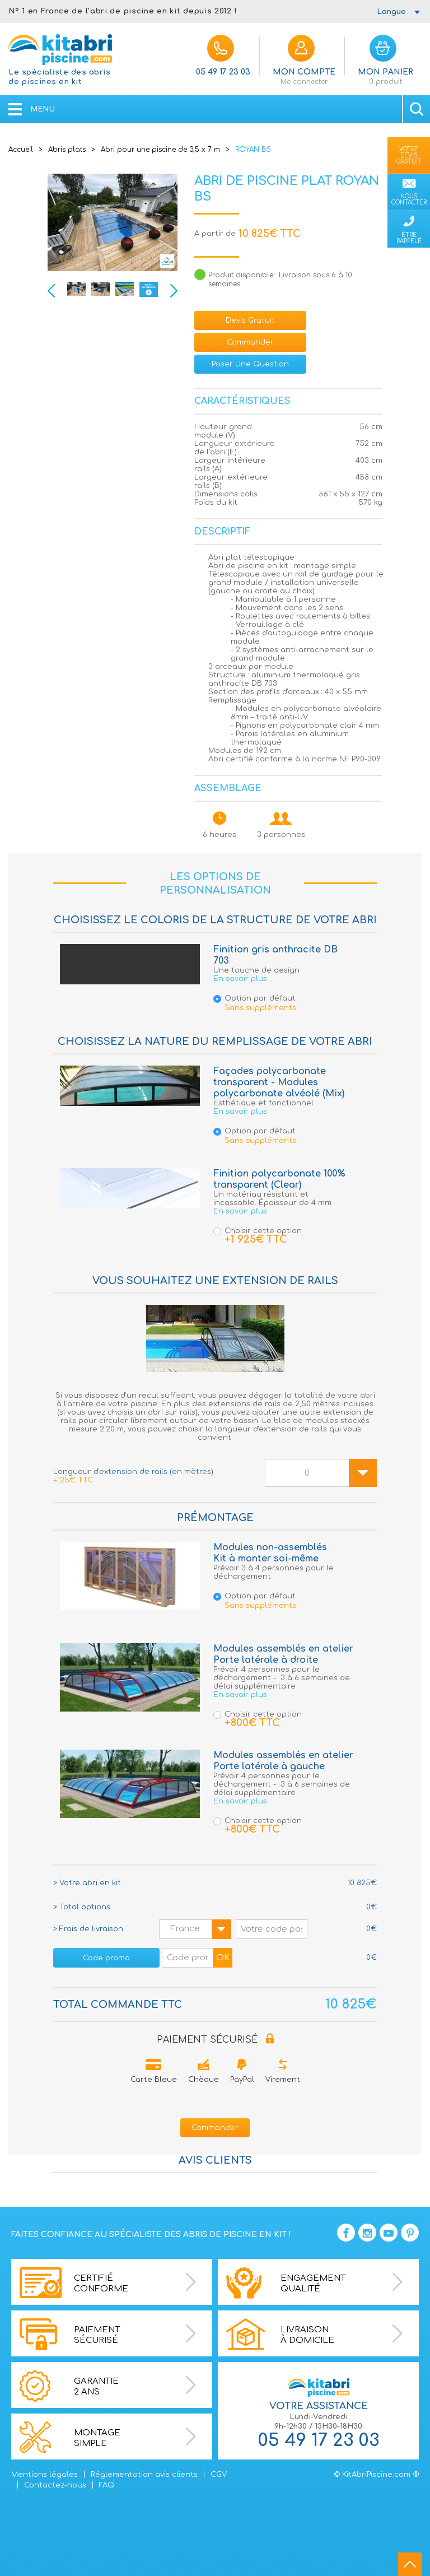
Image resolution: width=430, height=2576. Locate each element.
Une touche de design (256, 970)
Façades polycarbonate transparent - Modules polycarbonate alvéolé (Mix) (278, 1082)
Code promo (106, 1958)
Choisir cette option (257, 1235)
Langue (391, 12)
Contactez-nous (55, 2485)
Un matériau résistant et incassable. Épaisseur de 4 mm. (273, 1199)
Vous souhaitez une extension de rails (215, 1280)
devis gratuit (250, 320)
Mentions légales (44, 2475)
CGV (219, 2475)
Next (173, 290)
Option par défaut (283, 1003)
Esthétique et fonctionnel (263, 1103)
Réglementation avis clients (144, 2475)
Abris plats (67, 150)
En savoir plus (240, 979)
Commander (250, 342)
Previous (51, 290)
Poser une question (250, 364)
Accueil (20, 150)
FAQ (106, 2485)
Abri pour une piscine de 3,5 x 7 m (160, 150)
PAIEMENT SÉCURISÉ (215, 2040)
